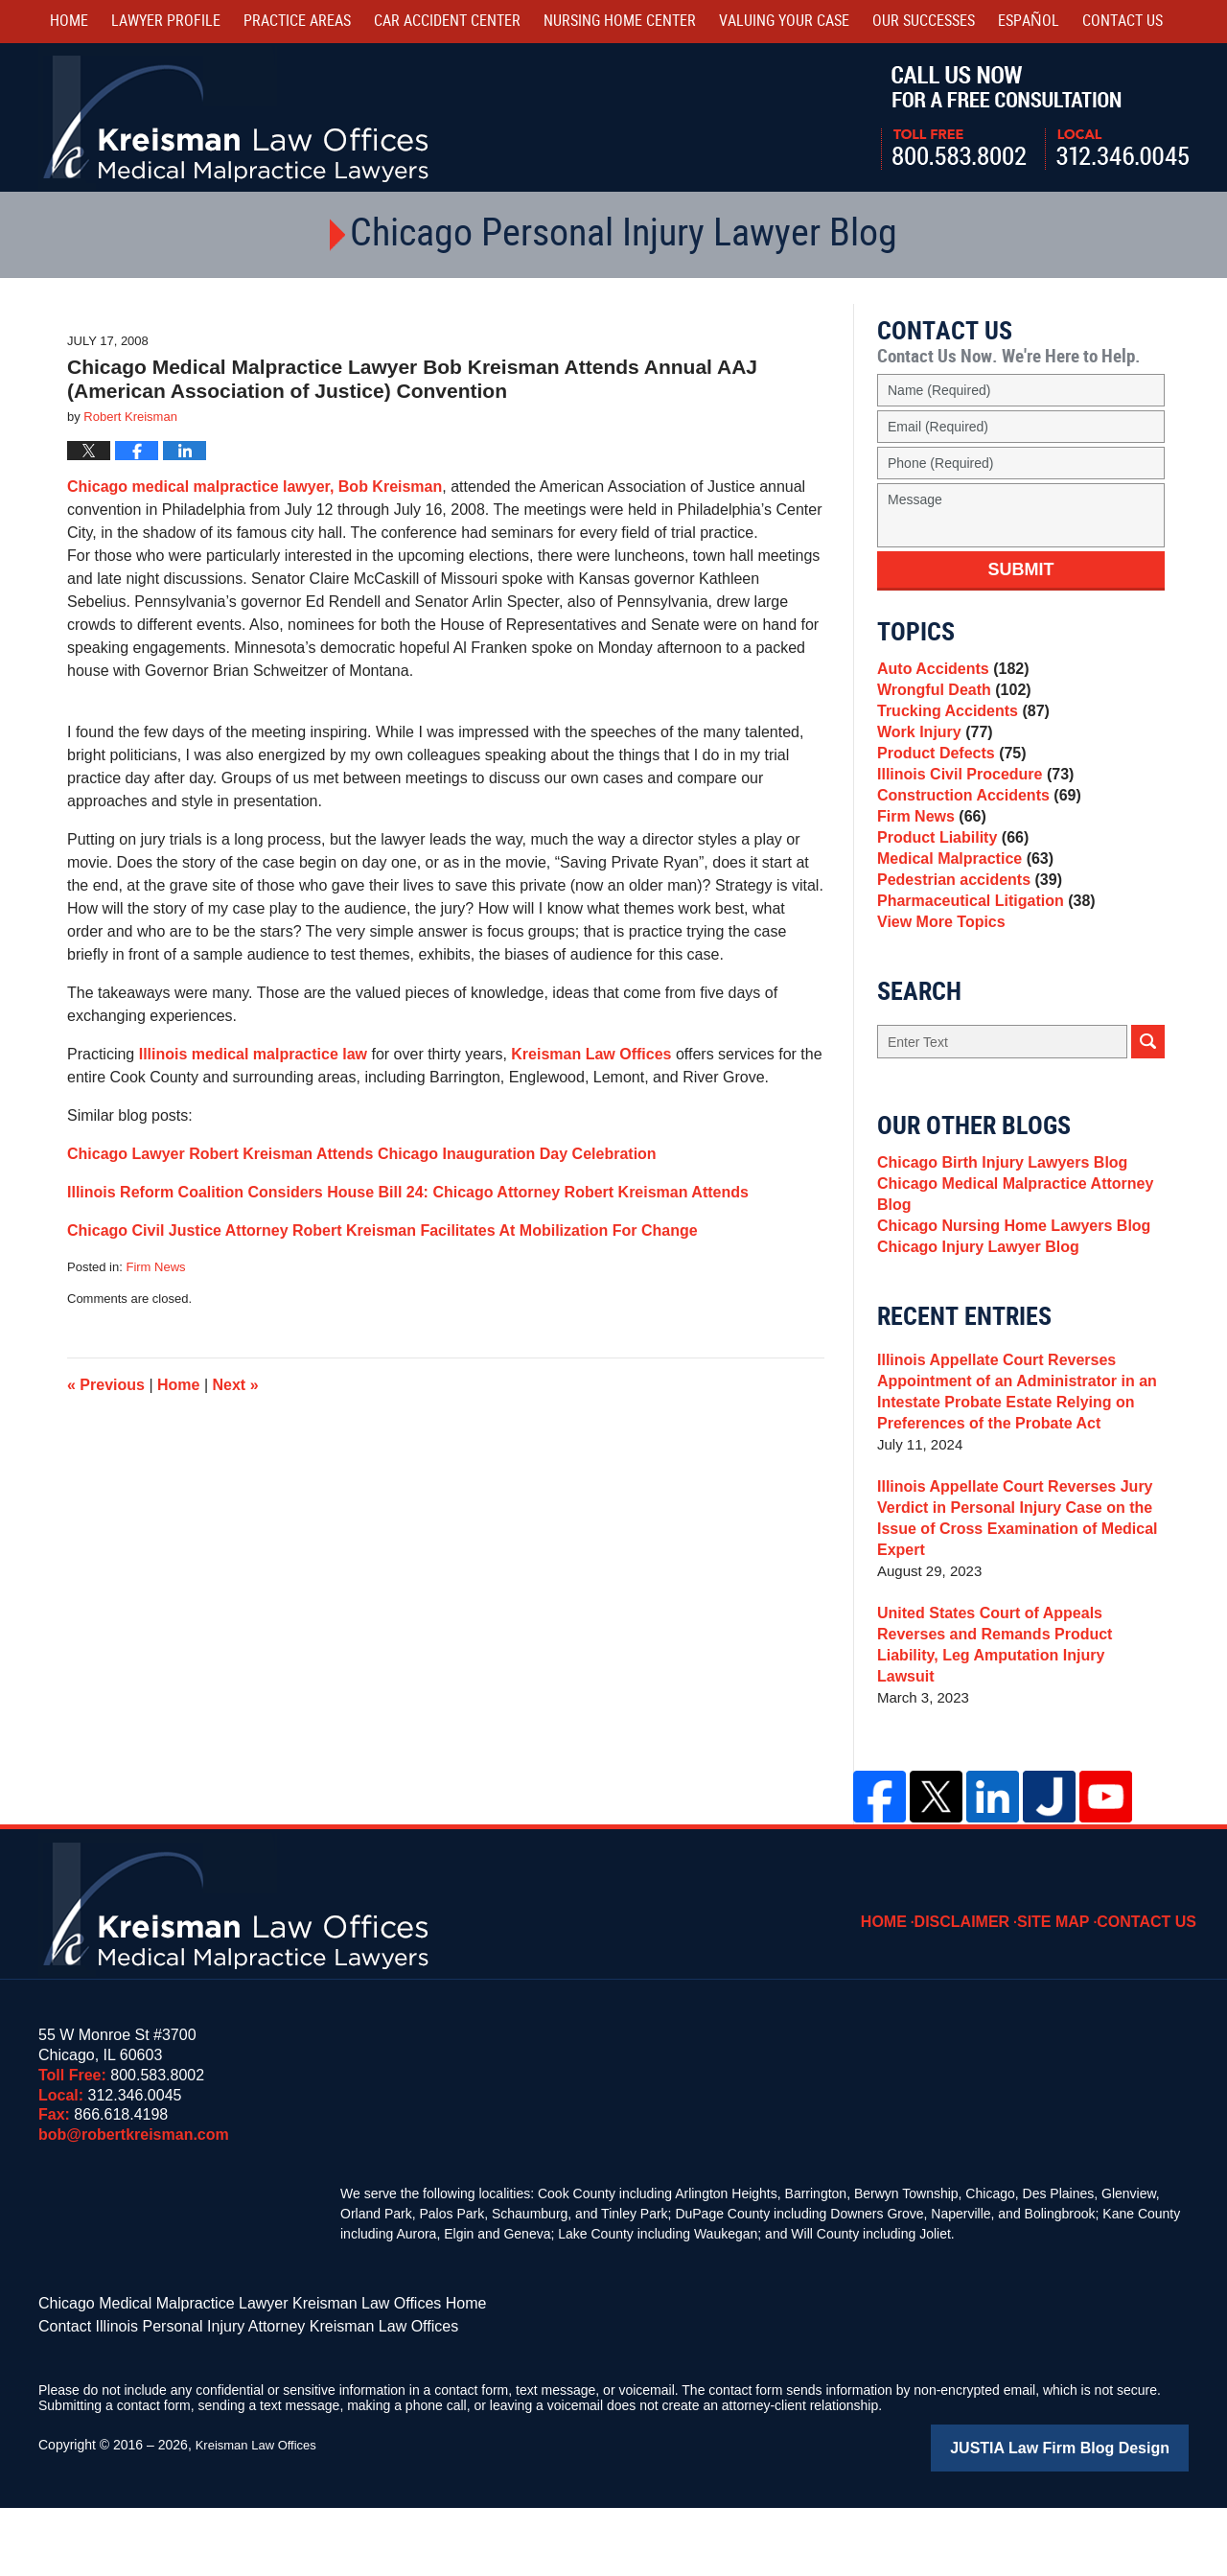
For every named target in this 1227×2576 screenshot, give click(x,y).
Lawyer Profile (165, 21)
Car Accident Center (447, 21)
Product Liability (948, 886)
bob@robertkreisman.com (133, 2211)
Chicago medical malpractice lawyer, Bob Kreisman (254, 486)
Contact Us (1153, 1984)
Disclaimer (982, 1984)
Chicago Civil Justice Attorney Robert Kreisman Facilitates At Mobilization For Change (382, 1230)
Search (1148, 1116)
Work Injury (931, 752)
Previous (106, 1385)
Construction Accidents (972, 832)
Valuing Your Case (784, 21)
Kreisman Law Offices (593, 1054)
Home (69, 21)
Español (1028, 21)
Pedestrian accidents (964, 940)
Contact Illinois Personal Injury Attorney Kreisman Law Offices (221, 2398)
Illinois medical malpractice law (253, 1054)
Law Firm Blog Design (1097, 2517)
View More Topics (937, 994)
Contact (1122, 21)
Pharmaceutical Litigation (979, 967)
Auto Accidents (948, 671)
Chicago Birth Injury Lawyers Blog (994, 1240)
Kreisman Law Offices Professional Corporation (237, 117)
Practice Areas (297, 21)
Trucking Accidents (958, 725)
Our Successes (923, 21)
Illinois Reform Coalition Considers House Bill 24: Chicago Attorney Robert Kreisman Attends (408, 1192)
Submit (1021, 569)
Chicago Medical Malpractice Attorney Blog (1006, 1277)
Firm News (155, 1267)
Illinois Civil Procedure (969, 806)
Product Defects (947, 779)
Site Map (1067, 1984)
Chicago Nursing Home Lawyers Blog (1005, 1315)
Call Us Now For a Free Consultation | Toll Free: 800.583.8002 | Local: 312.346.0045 (1035, 118)
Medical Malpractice (960, 913)
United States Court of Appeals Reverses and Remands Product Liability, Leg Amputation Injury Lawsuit (1016, 1732)
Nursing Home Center (620, 21)
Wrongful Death (949, 698)
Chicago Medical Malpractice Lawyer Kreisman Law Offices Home (234, 2378)
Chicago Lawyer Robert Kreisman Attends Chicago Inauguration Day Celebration (362, 1154)
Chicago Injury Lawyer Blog (972, 1342)
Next (236, 1385)
